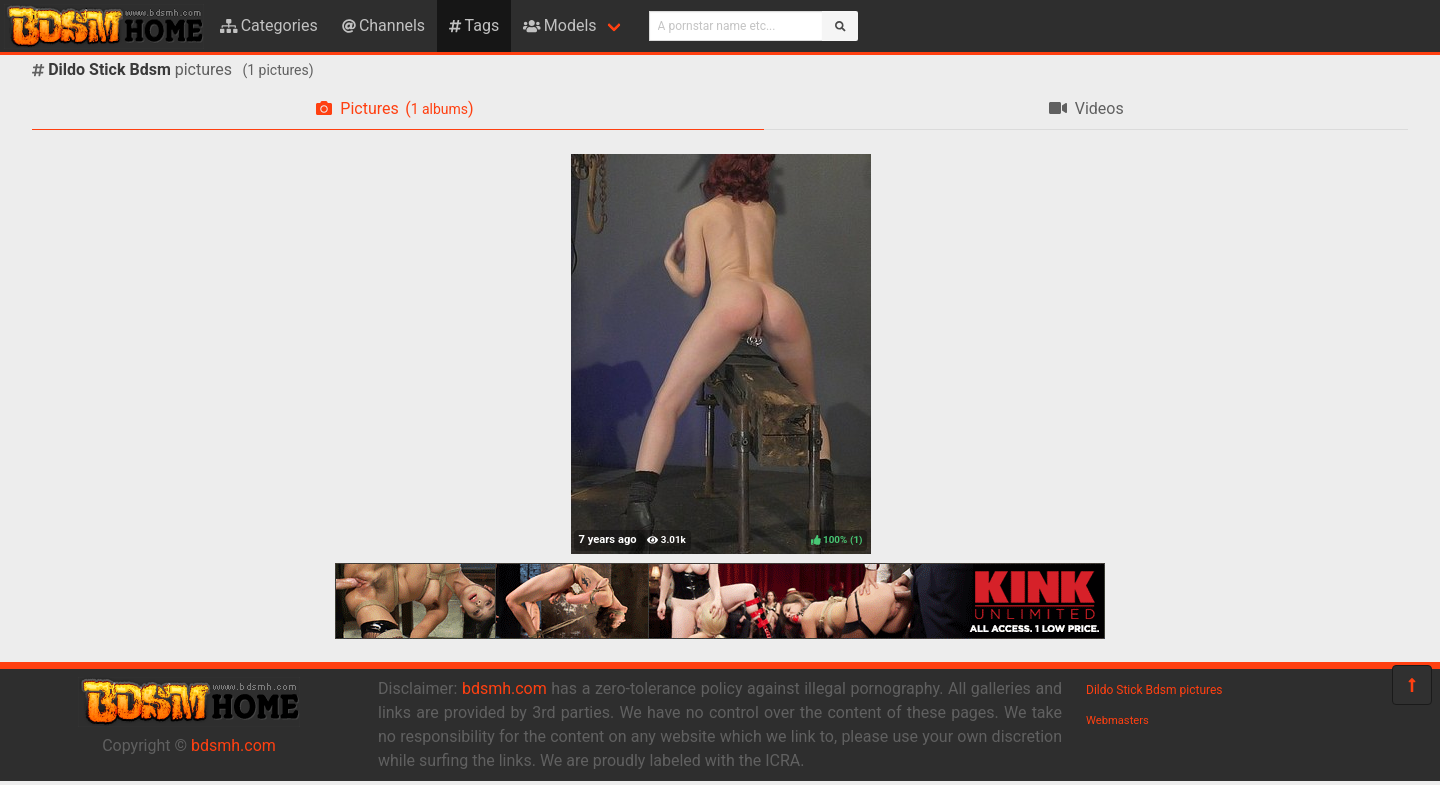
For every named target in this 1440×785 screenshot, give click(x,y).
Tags (474, 25)
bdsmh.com (233, 745)
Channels (383, 25)
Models (559, 25)
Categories (269, 25)
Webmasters (1117, 720)
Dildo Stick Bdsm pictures (1154, 690)
